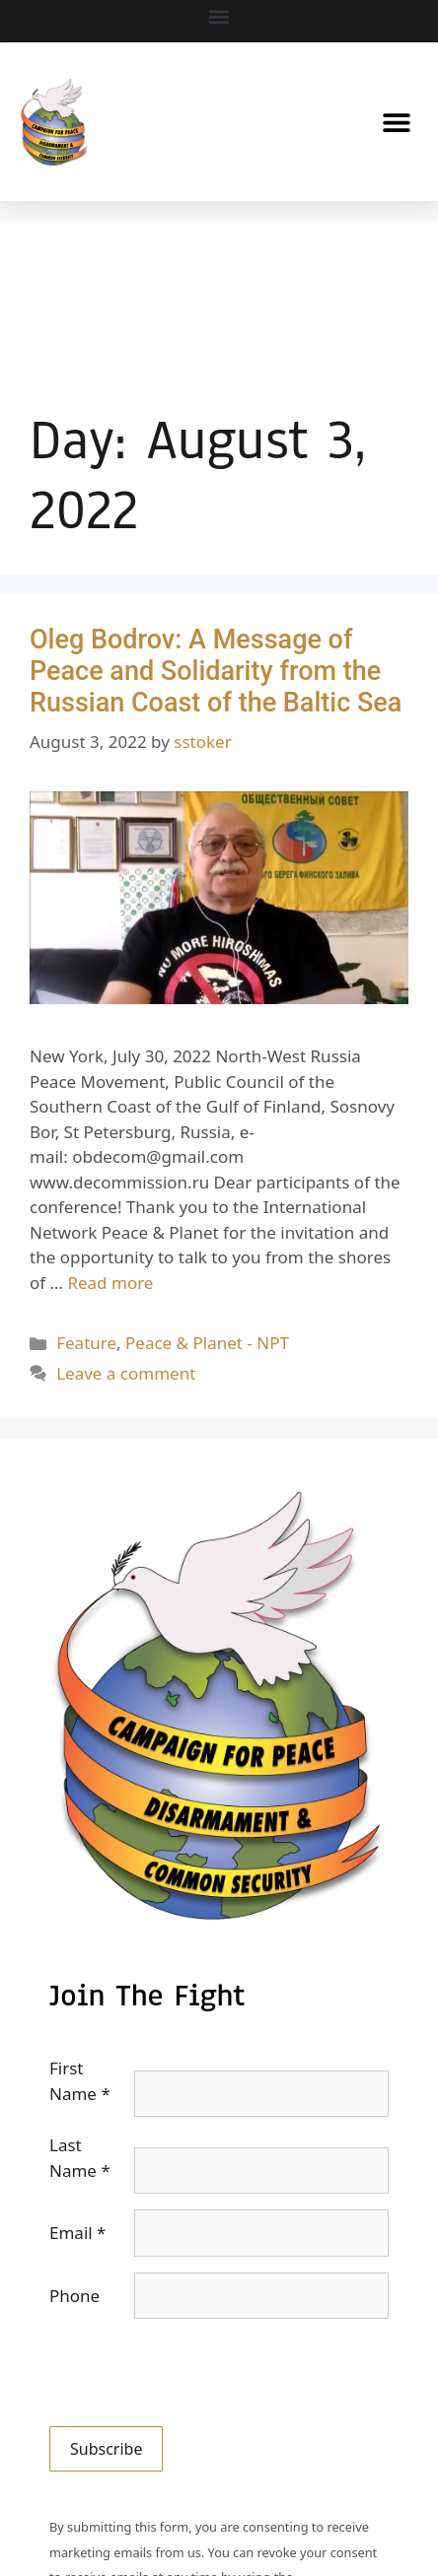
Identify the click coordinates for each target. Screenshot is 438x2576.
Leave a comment (125, 1373)
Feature (86, 1342)
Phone (74, 2295)
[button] (219, 16)
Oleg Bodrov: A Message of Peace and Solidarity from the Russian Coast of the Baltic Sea (216, 671)
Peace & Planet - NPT (207, 1342)
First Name (79, 2081)
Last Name (79, 2158)
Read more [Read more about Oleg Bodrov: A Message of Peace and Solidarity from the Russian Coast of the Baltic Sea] (110, 1282)
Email (77, 2232)
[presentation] (199, 2373)
